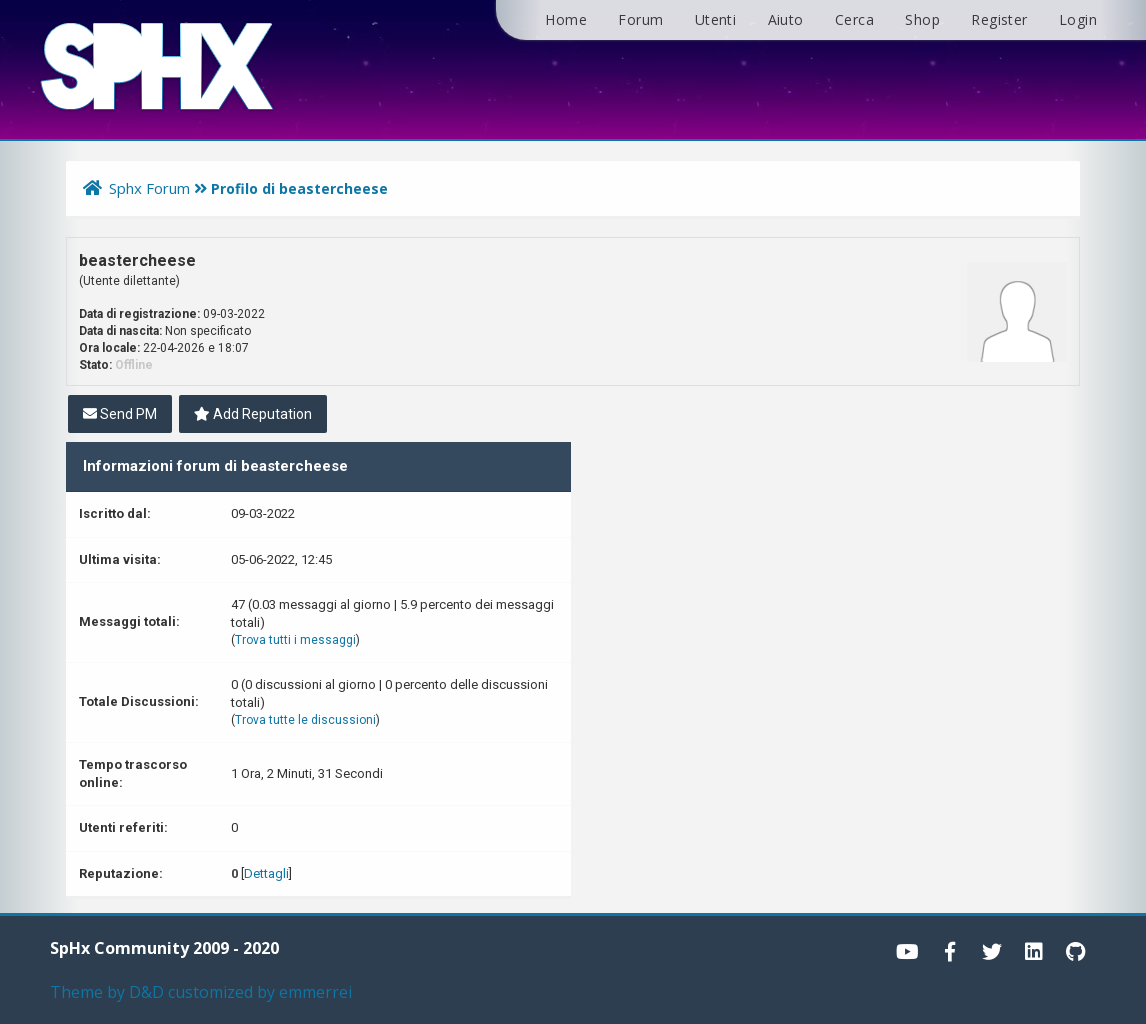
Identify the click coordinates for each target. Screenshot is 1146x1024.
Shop (922, 19)
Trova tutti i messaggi (295, 640)
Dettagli (266, 873)
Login (1078, 19)
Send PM (120, 414)
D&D (146, 992)
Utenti (715, 19)
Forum (640, 19)
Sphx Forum (149, 188)
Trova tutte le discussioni (305, 720)
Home (566, 19)
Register (999, 19)
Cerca (854, 19)
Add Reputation (253, 414)
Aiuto (786, 19)
